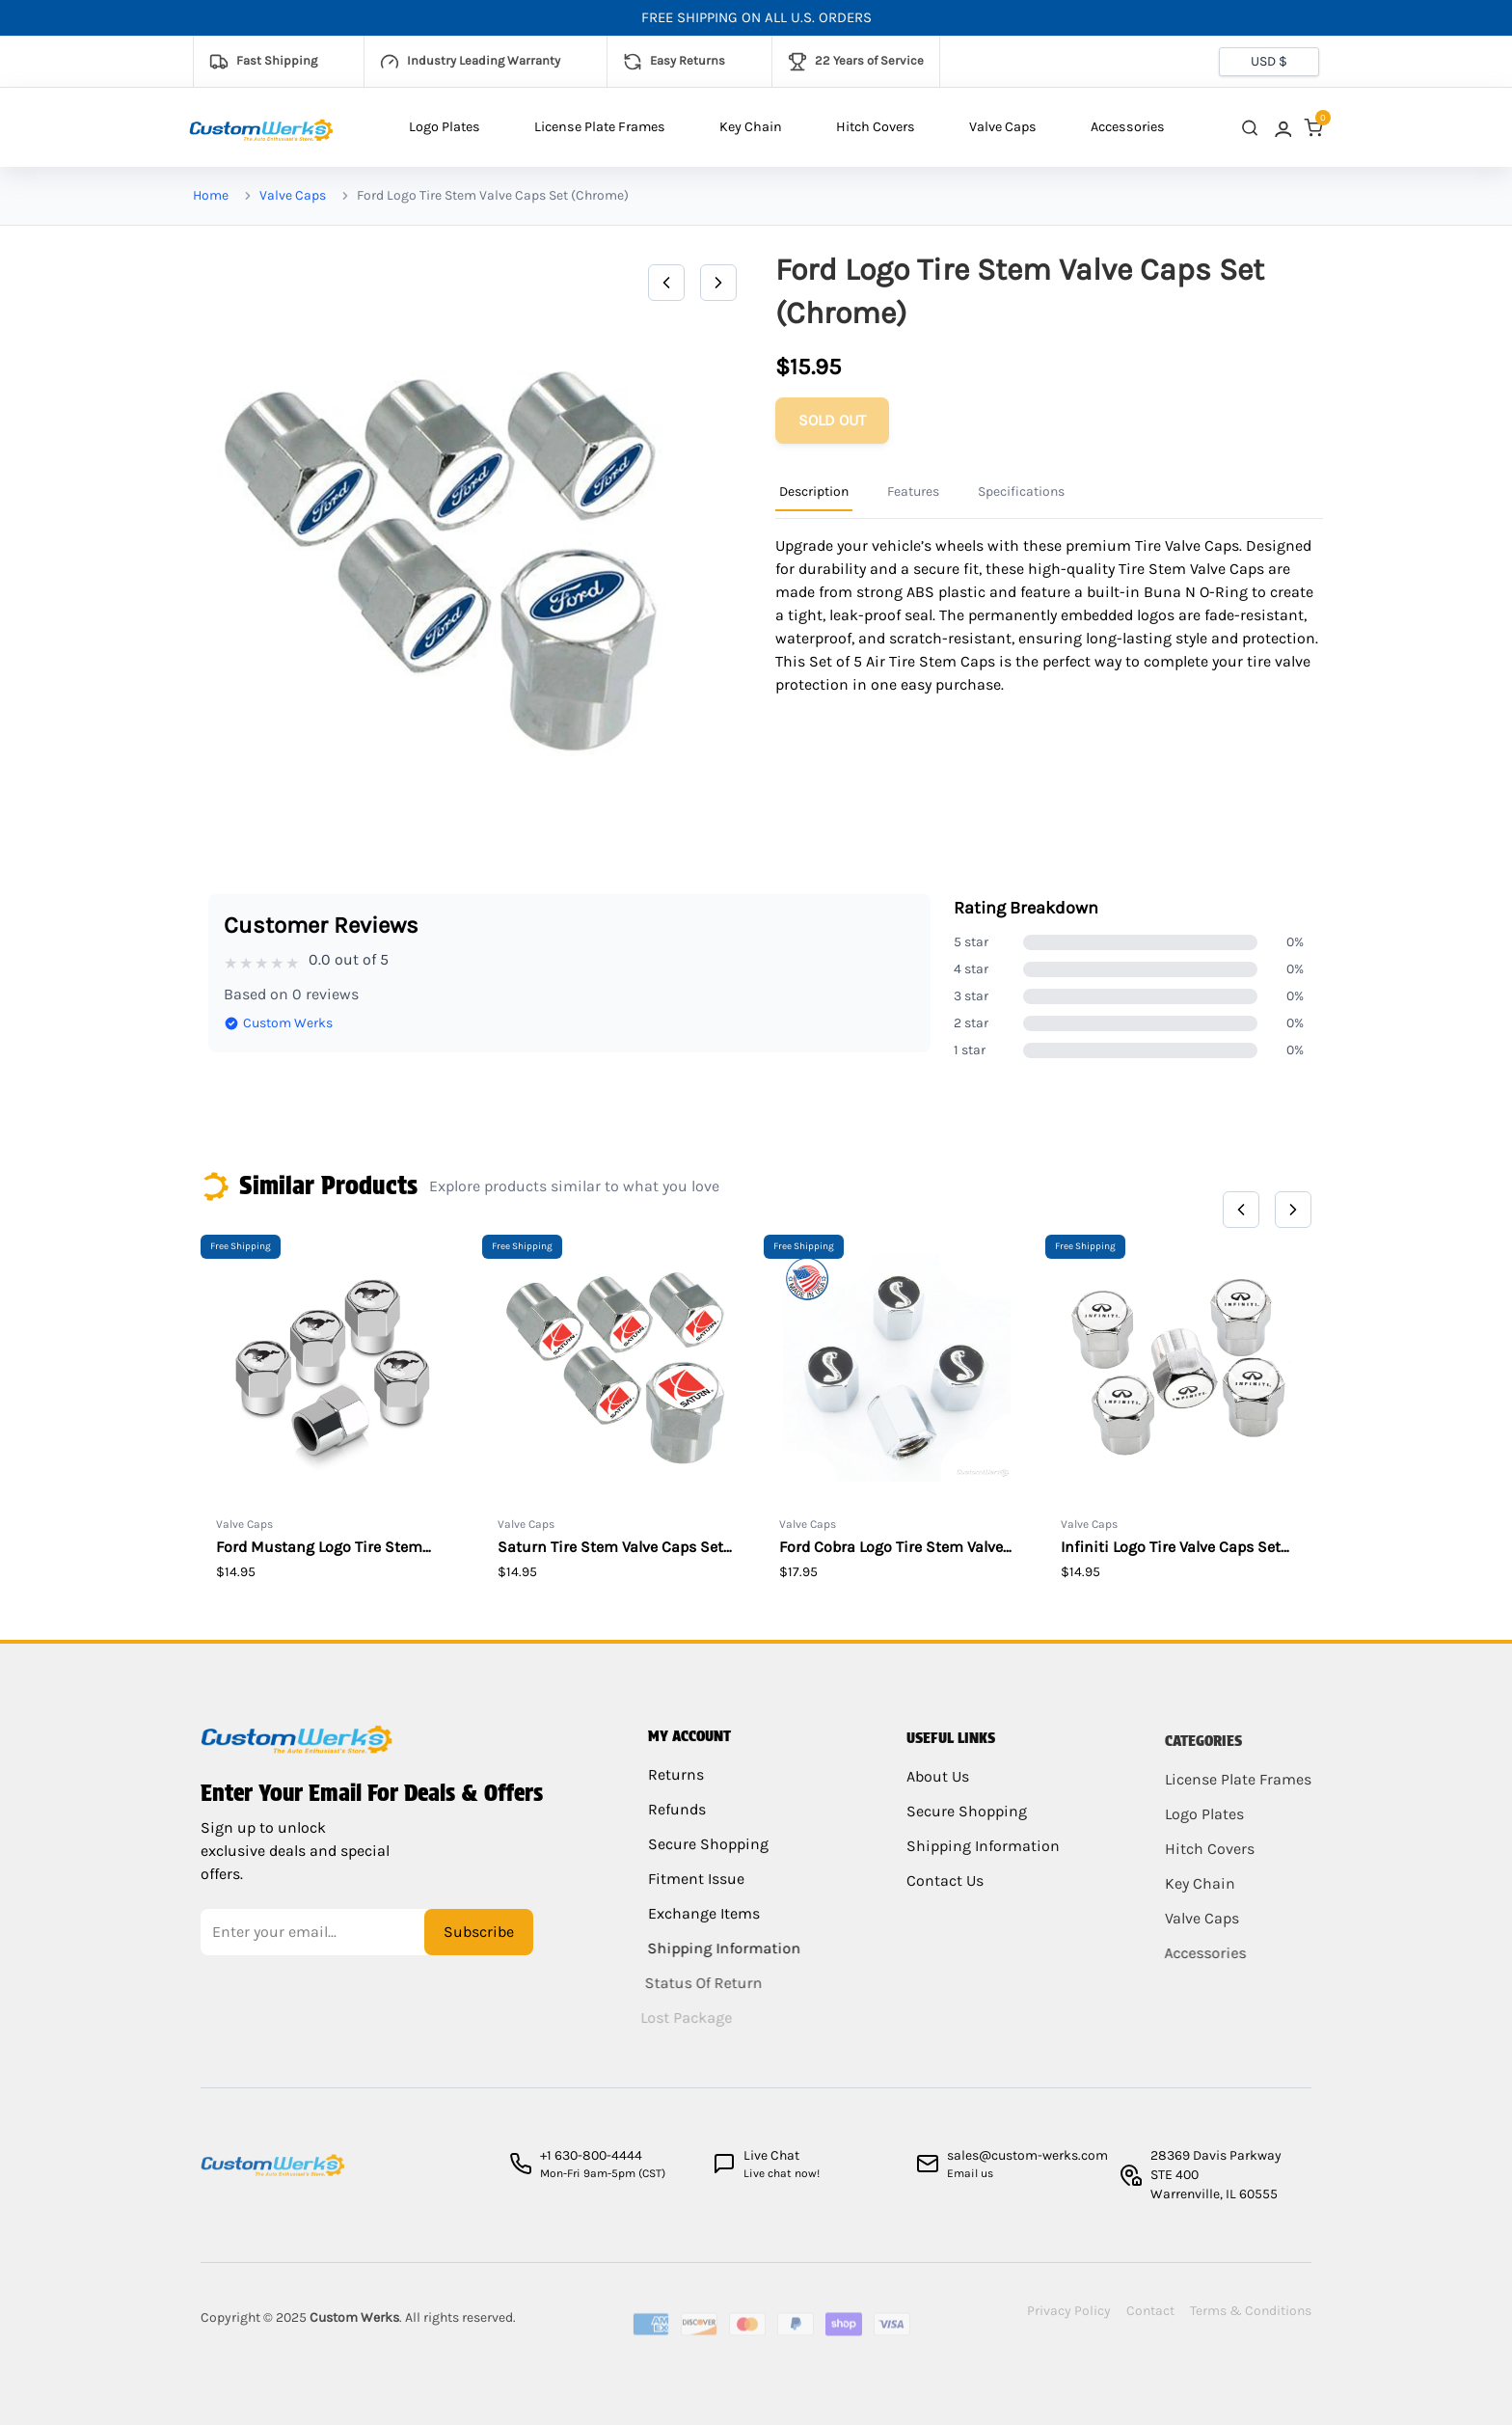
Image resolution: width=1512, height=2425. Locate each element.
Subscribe (479, 1943)
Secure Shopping (703, 1860)
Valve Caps (1003, 127)
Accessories (1128, 127)
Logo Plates (444, 127)
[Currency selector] (1269, 61)
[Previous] (666, 282)
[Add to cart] (832, 420)
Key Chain (750, 127)
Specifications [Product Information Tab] (1021, 491)
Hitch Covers (875, 127)
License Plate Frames (599, 127)
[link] (1281, 128)
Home (211, 195)
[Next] (718, 282)
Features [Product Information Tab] (913, 491)
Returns (676, 1791)
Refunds (676, 1825)
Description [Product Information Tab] (814, 491)
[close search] (1249, 128)
